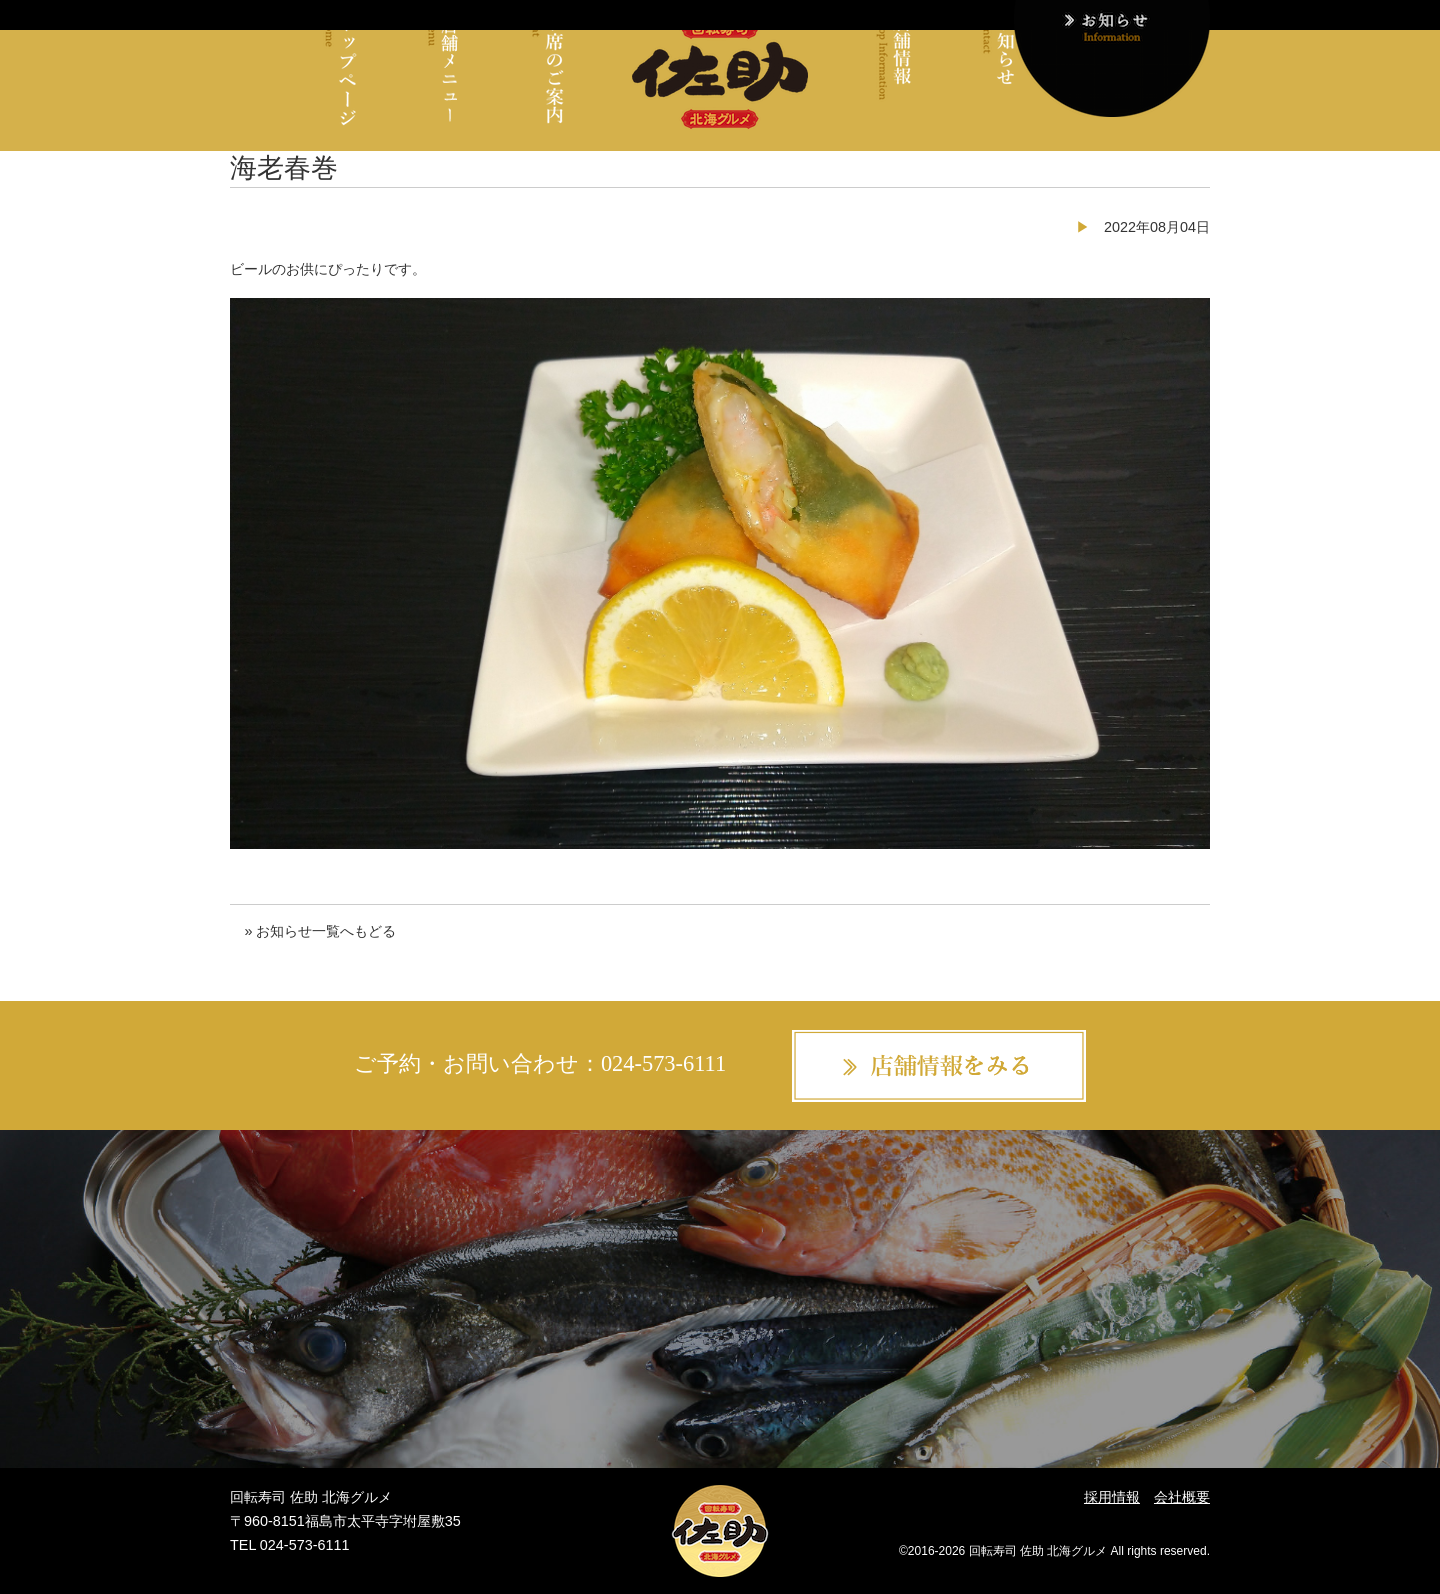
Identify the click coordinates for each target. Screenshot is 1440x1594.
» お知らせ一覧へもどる (320, 931)
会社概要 (1182, 1497)
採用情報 (1112, 1497)
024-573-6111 (663, 1063)
